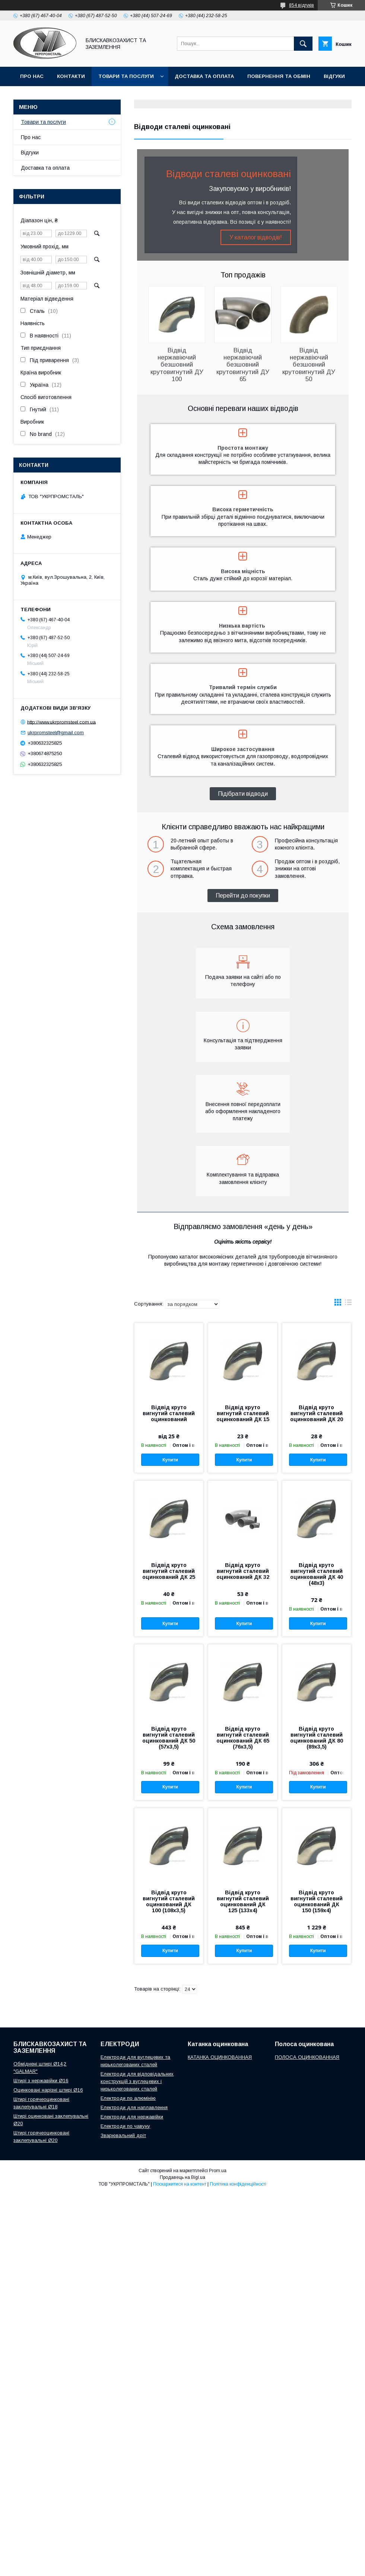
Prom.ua (217, 2170)
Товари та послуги (126, 76)
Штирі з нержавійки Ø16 (40, 2080)
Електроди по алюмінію (128, 2098)
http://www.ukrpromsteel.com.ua (61, 722)
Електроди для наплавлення (134, 2107)
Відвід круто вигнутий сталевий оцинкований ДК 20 (316, 1413)
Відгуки (334, 76)
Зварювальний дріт (123, 2135)
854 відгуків (301, 5)
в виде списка (348, 1304)
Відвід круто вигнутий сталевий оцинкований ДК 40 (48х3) (316, 1574)
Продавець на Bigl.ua (182, 2177)
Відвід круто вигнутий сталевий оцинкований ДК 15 (242, 1413)
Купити (170, 1460)
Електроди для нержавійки (132, 2117)
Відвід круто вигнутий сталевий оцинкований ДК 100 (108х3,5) (169, 1901)
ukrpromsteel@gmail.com (56, 732)
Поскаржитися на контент (179, 2184)
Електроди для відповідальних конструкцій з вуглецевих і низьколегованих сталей (137, 2081)
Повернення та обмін (278, 76)
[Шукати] (303, 44)
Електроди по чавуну (125, 2126)
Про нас (32, 76)
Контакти (71, 76)
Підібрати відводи (243, 794)
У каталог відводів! (255, 237)
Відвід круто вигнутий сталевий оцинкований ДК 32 (242, 1571)
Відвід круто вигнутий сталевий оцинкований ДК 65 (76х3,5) (242, 1738)
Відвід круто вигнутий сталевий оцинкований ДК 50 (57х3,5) (168, 1738)
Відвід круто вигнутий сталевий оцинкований (169, 1413)
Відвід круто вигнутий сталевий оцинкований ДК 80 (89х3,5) (316, 1738)
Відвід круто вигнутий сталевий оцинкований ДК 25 (168, 1571)
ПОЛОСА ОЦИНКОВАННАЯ (307, 2057)
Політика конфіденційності (238, 2184)
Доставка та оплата (204, 76)
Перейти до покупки (243, 895)
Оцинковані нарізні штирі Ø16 (48, 2090)
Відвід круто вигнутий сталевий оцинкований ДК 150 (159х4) (317, 1901)
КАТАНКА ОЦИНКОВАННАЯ (220, 2057)
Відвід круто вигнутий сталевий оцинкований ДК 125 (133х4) (243, 1901)
